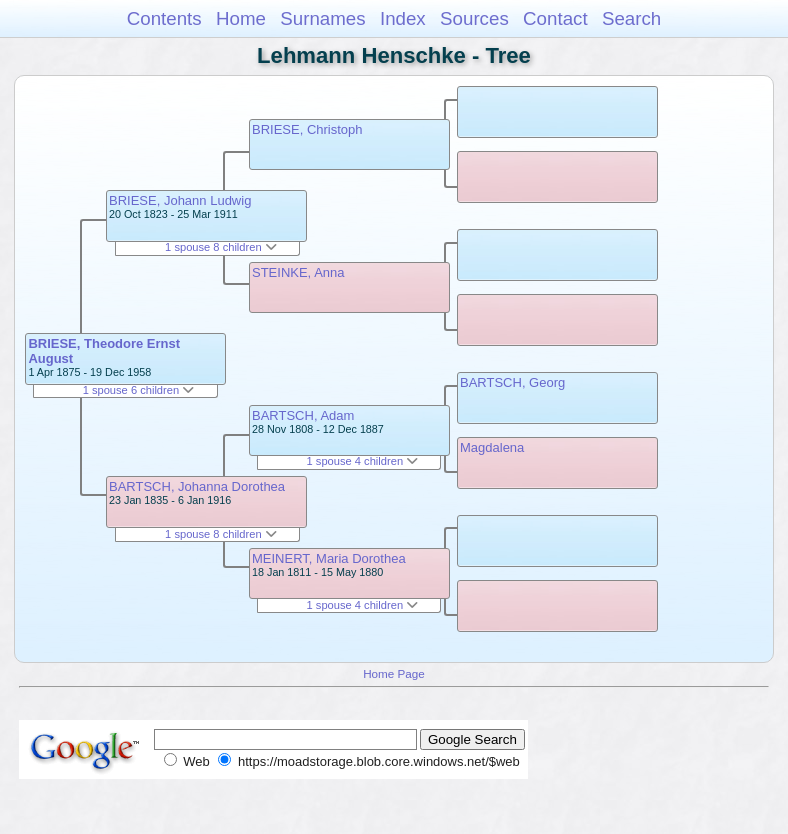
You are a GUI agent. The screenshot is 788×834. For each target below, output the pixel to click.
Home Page (394, 673)
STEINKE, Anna (298, 272)
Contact (555, 18)
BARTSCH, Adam (303, 415)
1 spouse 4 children (363, 461)
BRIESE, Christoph (307, 129)
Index (403, 18)
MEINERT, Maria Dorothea (329, 558)
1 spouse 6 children (139, 390)
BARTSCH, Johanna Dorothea (197, 486)
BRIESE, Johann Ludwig (180, 200)
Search (631, 18)
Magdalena (492, 447)
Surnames (322, 18)
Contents (164, 18)
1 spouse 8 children (221, 247)
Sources (474, 18)
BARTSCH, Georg (512, 382)
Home (241, 18)
